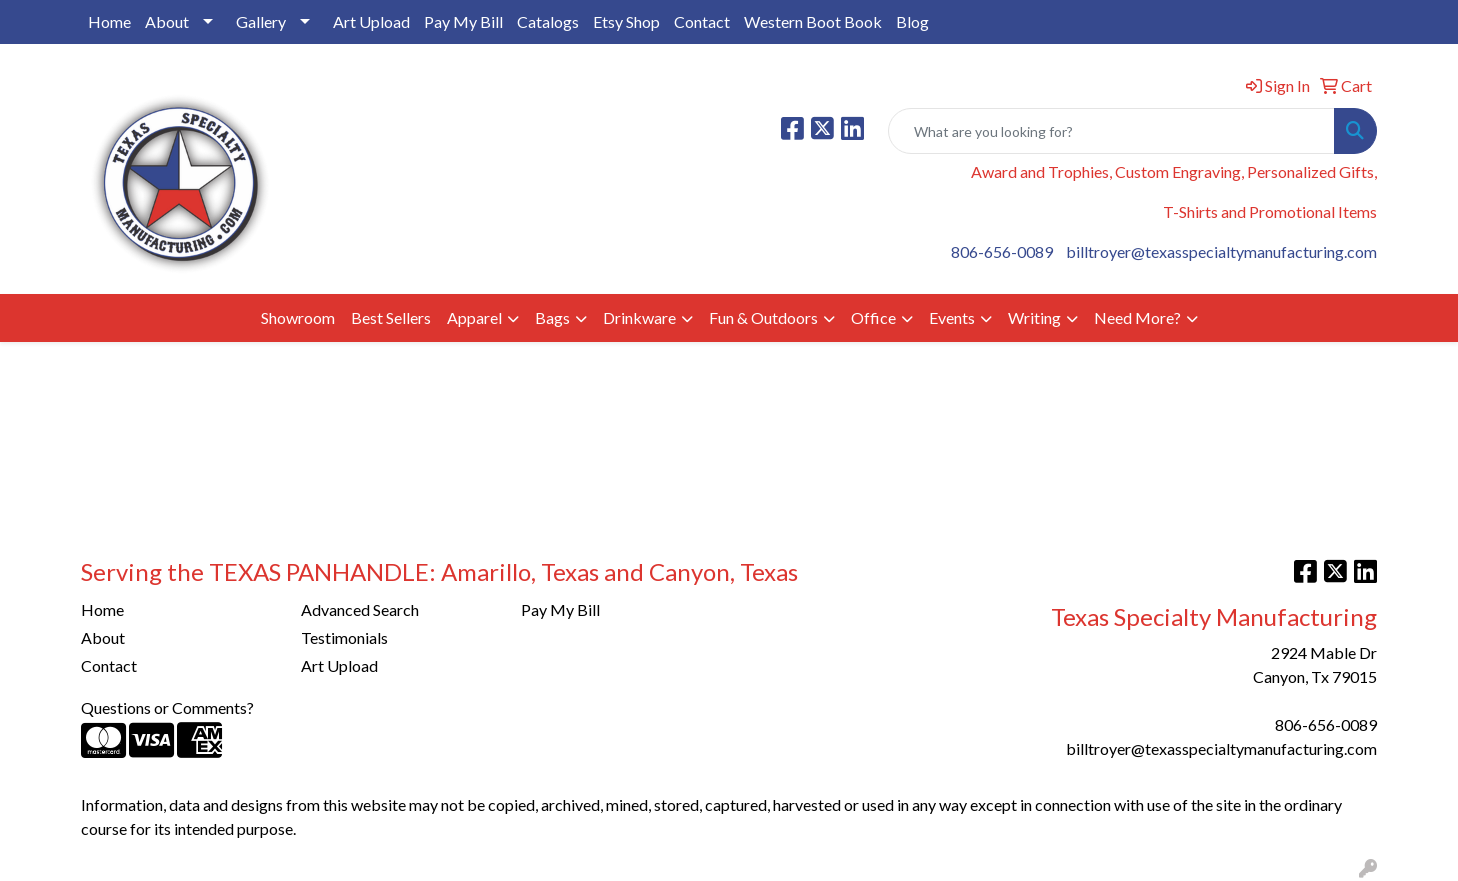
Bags (552, 317)
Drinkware (639, 317)
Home (109, 21)
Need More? (1137, 317)
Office (873, 317)
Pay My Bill (463, 21)
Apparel (474, 317)
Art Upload (371, 21)
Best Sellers (391, 317)
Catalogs (548, 21)
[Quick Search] (1111, 131)
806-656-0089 (1002, 251)
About (167, 21)
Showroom (298, 317)
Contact (702, 21)
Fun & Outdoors (763, 317)
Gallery (261, 21)
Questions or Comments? (167, 707)
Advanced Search (360, 609)
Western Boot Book (813, 21)
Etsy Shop (626, 21)
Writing (1034, 317)
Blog (912, 21)
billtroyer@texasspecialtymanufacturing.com (1221, 251)
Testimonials (344, 637)
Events (952, 317)
